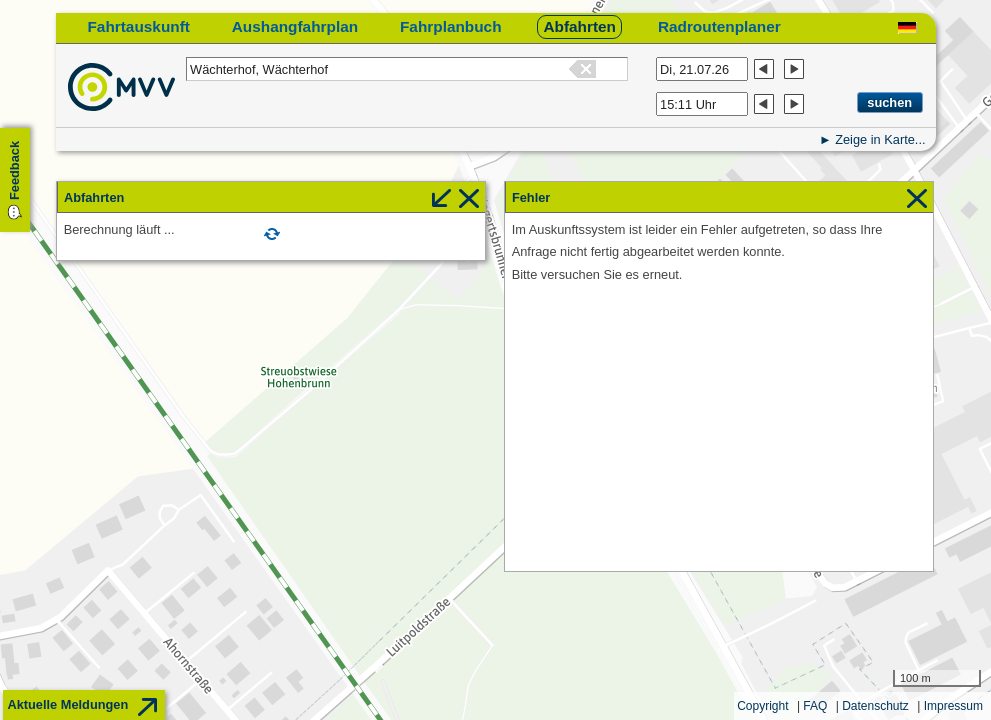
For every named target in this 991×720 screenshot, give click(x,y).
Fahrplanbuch (451, 26)
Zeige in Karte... (880, 139)
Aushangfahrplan (295, 26)
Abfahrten (579, 26)
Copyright (762, 706)
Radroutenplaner (719, 26)
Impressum (953, 706)
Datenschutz (875, 706)
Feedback (14, 170)
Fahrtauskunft (138, 26)
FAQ (815, 706)
